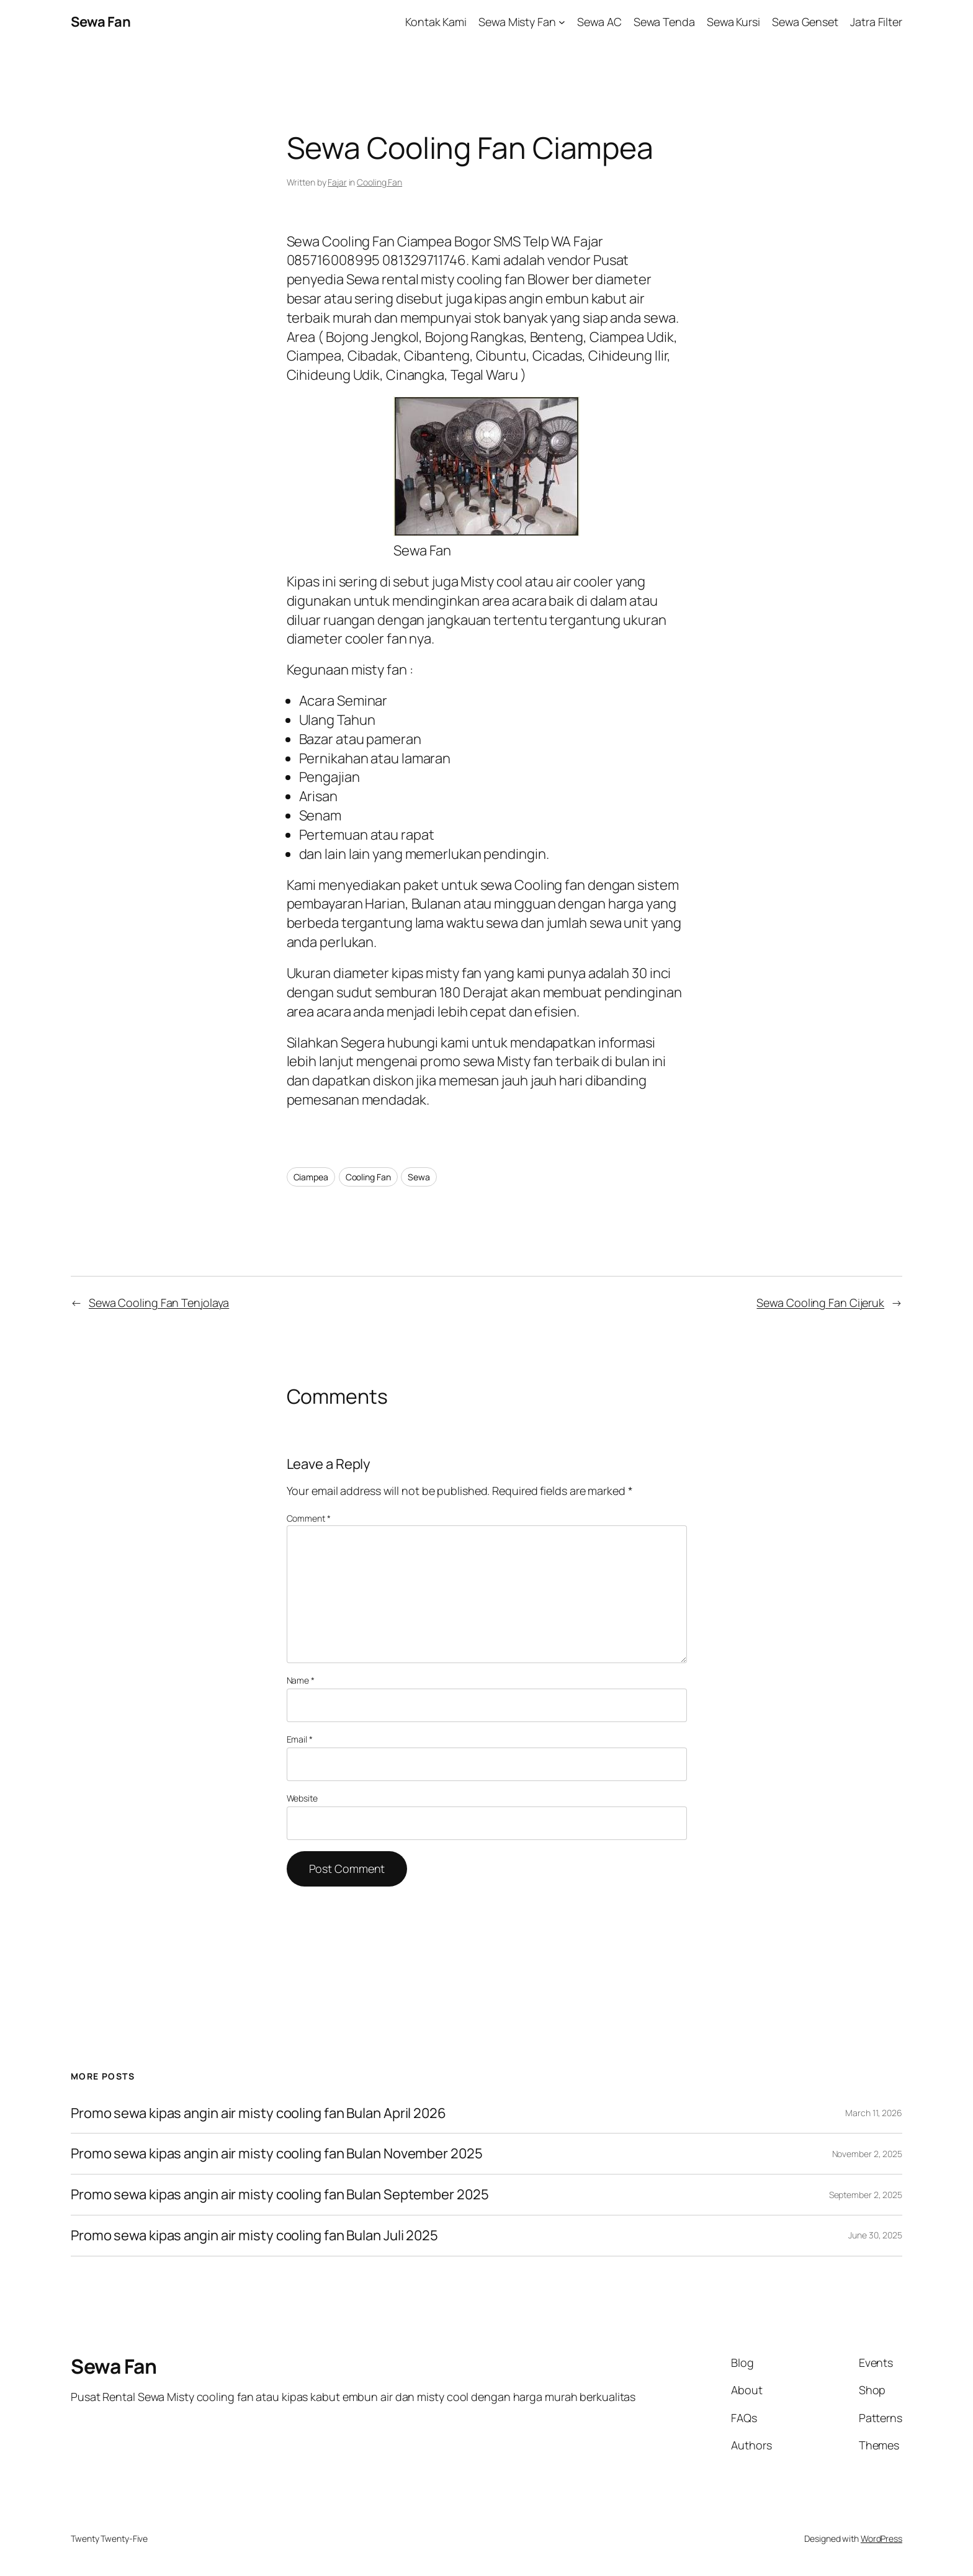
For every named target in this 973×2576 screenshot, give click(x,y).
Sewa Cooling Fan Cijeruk (820, 1302)
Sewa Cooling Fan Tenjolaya (159, 1302)
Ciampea (311, 1177)
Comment (309, 1518)
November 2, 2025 (867, 2154)
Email (300, 1739)
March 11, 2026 (873, 2113)
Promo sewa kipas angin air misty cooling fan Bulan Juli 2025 (256, 2235)
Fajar (337, 182)
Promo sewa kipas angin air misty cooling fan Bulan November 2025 (277, 2153)
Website (302, 1798)
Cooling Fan (379, 182)
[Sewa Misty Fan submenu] (561, 22)
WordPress (881, 2538)
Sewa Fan (100, 21)
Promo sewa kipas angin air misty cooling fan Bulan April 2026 (258, 2113)
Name (301, 1680)
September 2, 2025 (865, 2195)
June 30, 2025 (875, 2235)
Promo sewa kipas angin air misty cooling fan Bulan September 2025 (280, 2194)
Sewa (419, 1177)
